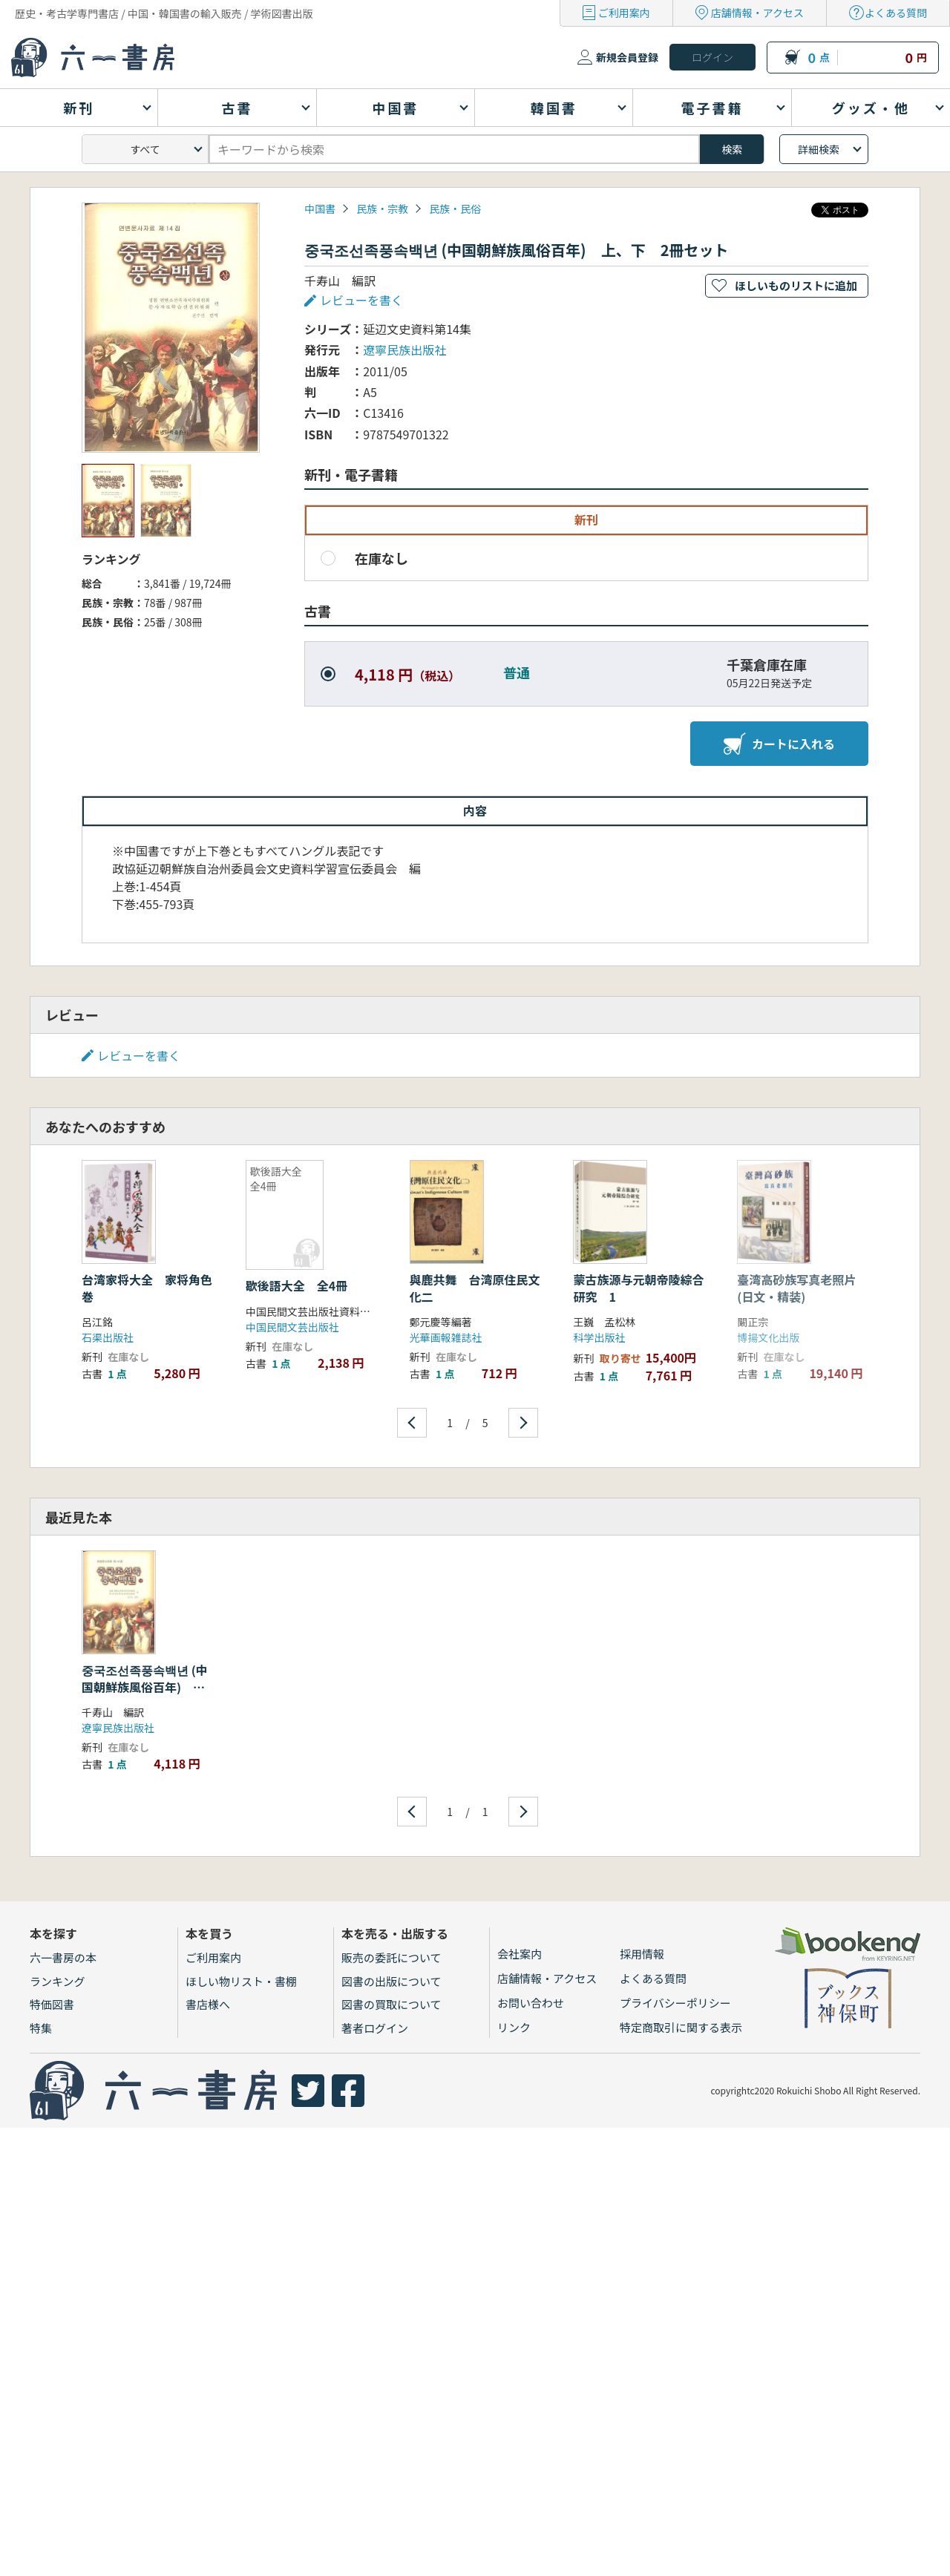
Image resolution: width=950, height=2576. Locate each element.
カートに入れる (779, 744)
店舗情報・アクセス (757, 12)
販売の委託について (391, 1957)
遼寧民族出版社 (404, 349)
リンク (514, 2027)
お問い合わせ (530, 2002)
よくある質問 (896, 12)
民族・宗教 (382, 208)
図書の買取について (391, 2004)
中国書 (319, 208)
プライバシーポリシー (675, 2002)
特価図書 (52, 2004)
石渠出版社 (108, 1337)
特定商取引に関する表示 (681, 2027)
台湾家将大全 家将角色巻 (147, 1288)
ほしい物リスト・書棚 (241, 1981)
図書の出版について (391, 1981)
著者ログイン (374, 2028)
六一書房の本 (63, 1957)
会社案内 (519, 1954)
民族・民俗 (455, 208)
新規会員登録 (627, 57)
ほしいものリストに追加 (796, 285)
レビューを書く (361, 300)
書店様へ (208, 2004)
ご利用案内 (624, 12)
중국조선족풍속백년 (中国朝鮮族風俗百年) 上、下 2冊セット (145, 1686)
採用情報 (642, 1954)
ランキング (57, 1981)
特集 (41, 2028)
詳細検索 (818, 149)
